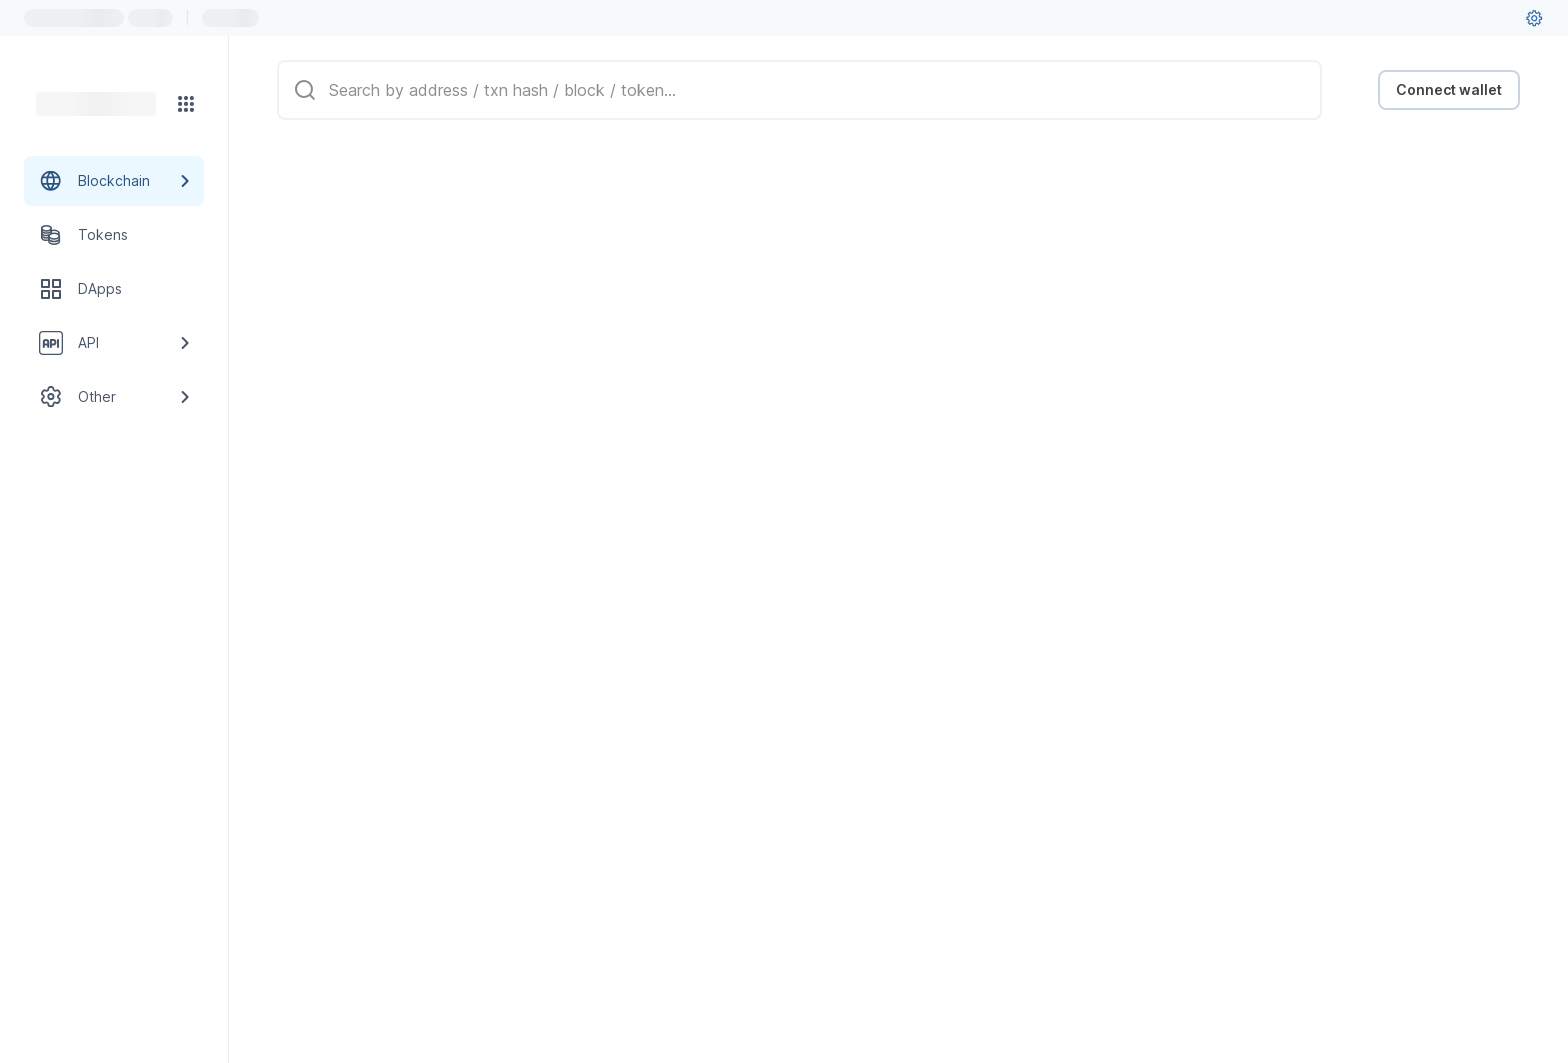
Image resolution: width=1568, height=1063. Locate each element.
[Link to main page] (96, 104)
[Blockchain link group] (114, 181)
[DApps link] (114, 289)
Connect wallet (1449, 89)
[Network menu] (186, 104)
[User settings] (1534, 18)
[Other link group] (114, 397)
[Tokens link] (114, 235)
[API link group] (114, 343)
